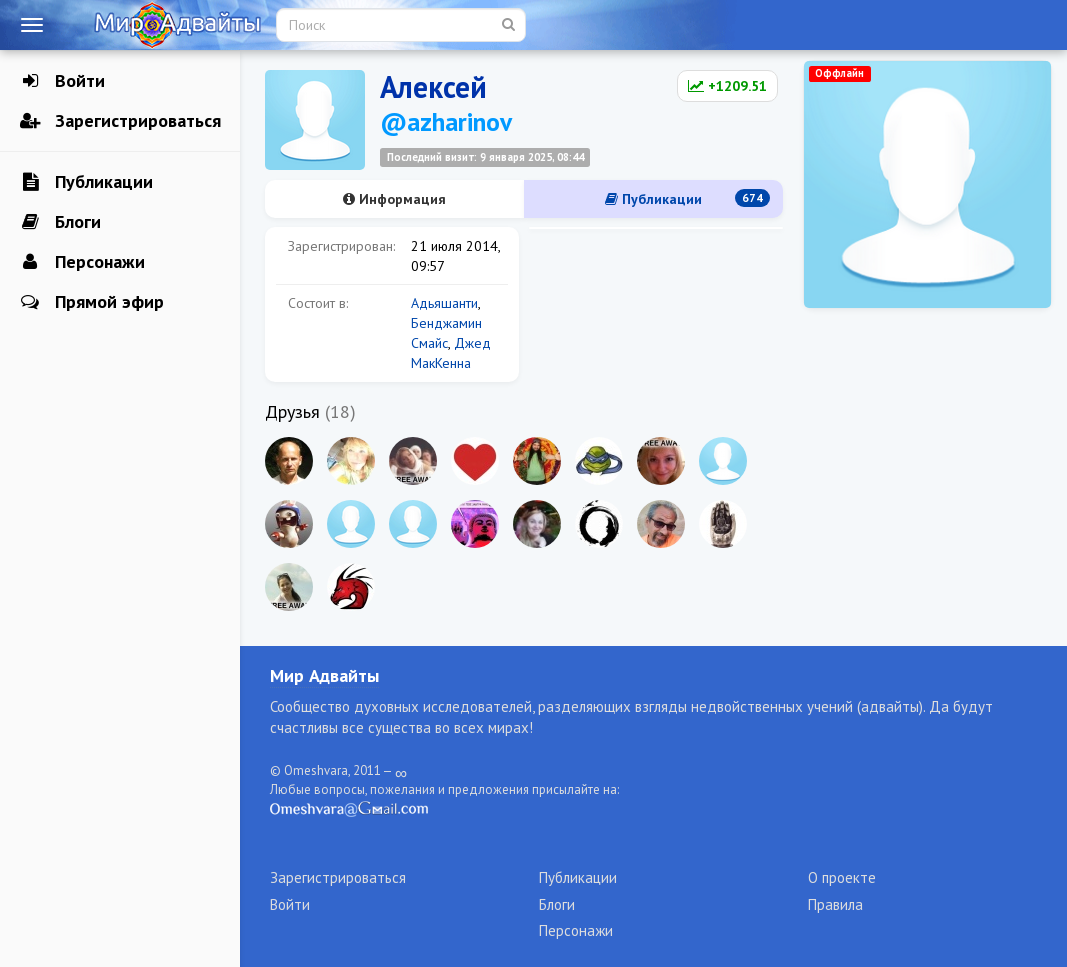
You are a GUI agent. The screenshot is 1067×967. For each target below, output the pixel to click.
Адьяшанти (444, 303)
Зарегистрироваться (120, 121)
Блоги (60, 222)
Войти (62, 81)
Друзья (292, 411)
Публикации (86, 182)
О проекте (842, 877)
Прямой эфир (92, 302)
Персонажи (82, 262)
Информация (394, 199)
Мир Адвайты (324, 675)
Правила (835, 904)
